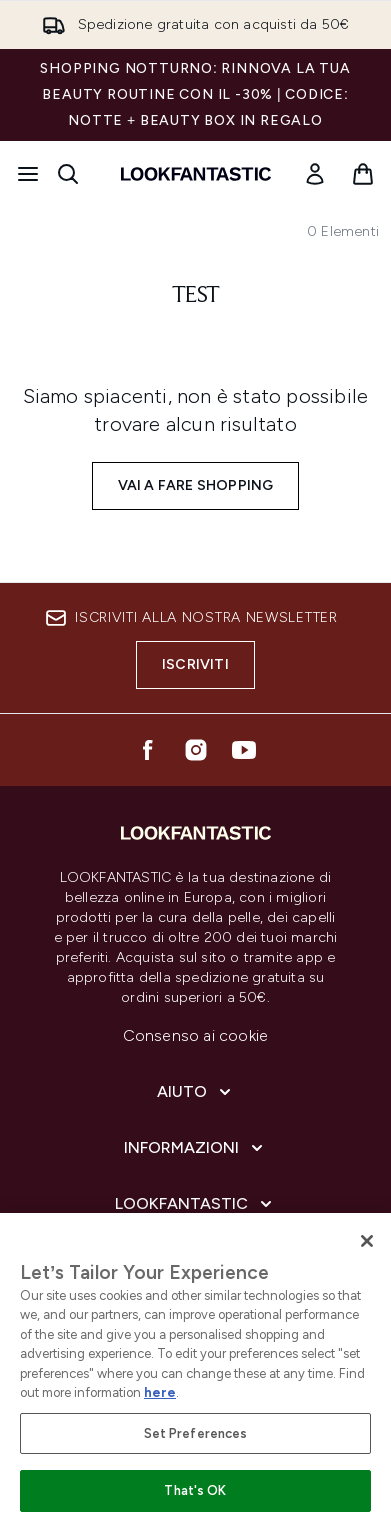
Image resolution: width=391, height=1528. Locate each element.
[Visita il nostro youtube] (244, 750)
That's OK (195, 1490)
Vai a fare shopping (196, 485)
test (196, 296)
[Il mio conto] (315, 174)
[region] (195, 1370)
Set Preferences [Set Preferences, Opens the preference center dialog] (196, 1433)
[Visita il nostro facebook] (148, 750)
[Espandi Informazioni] (195, 1148)
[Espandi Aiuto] (196, 1092)
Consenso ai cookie (196, 1035)
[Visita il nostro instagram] (196, 750)
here (160, 1392)
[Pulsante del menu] (28, 174)
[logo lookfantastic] (196, 174)
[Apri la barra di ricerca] (68, 174)
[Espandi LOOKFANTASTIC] (195, 1204)
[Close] (367, 1241)
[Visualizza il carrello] (363, 174)
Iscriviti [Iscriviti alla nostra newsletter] (195, 664)
